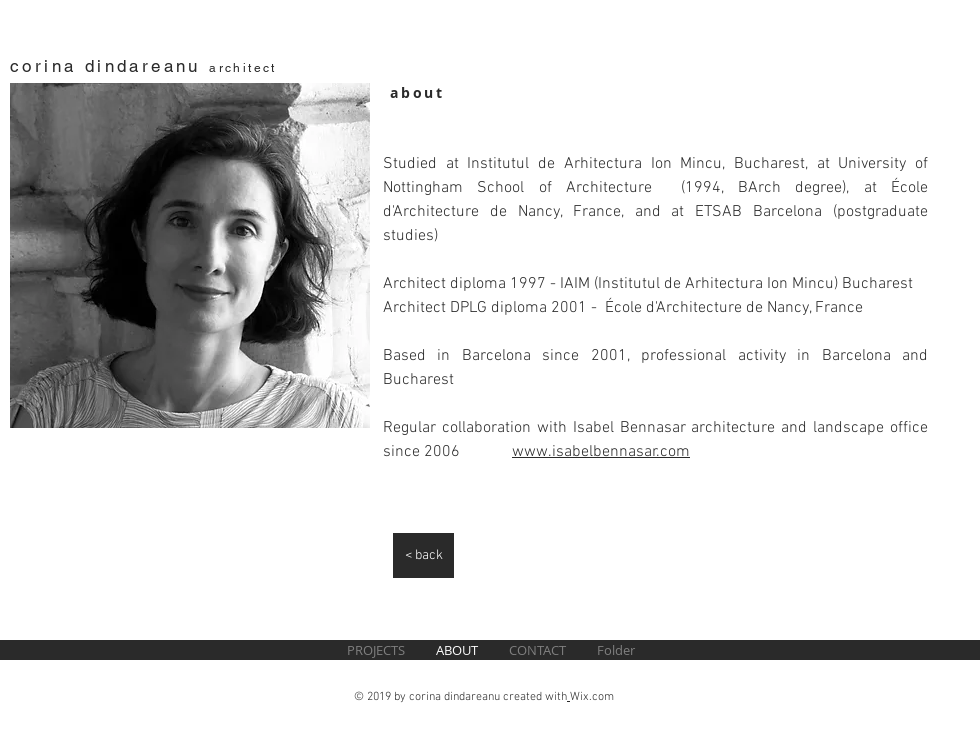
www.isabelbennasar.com (601, 452)
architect (243, 68)
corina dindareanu (109, 66)
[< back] (423, 555)
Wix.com (592, 697)
